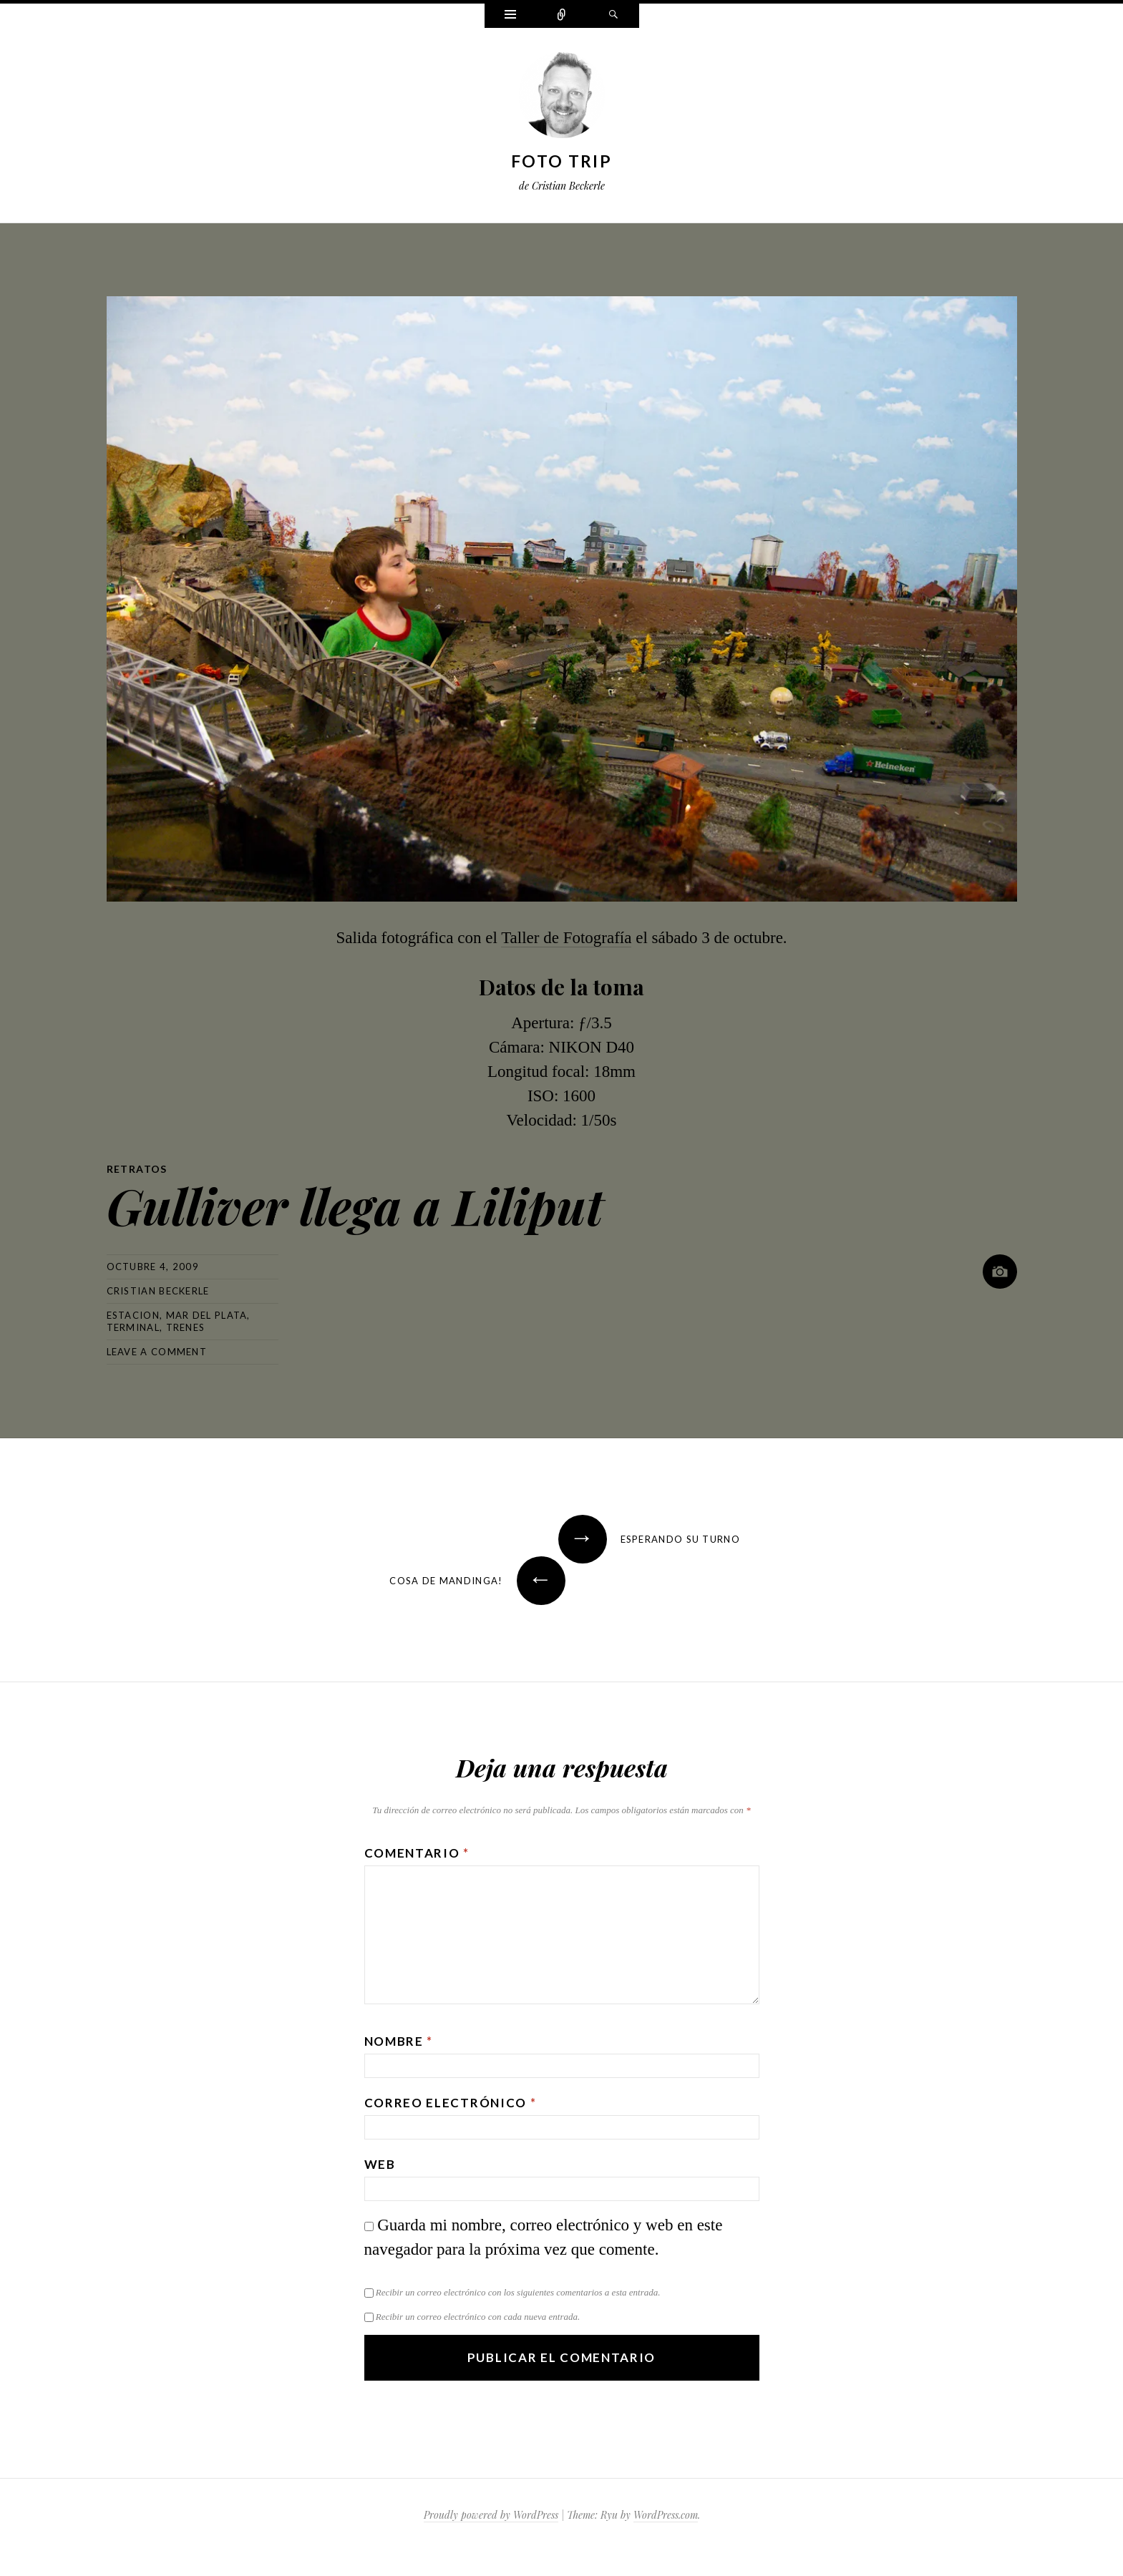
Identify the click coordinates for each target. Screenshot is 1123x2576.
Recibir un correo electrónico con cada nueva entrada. (478, 2316)
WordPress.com (665, 2515)
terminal (133, 1327)
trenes (185, 1327)
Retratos (137, 1169)
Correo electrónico (450, 2102)
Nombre (399, 2041)
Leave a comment (157, 1351)
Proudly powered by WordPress (491, 2515)
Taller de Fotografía (566, 938)
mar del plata (207, 1315)
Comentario (417, 1852)
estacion (133, 1315)
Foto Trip (561, 161)
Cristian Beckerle (158, 1291)
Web (380, 2164)
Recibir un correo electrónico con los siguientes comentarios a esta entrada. (518, 2292)
